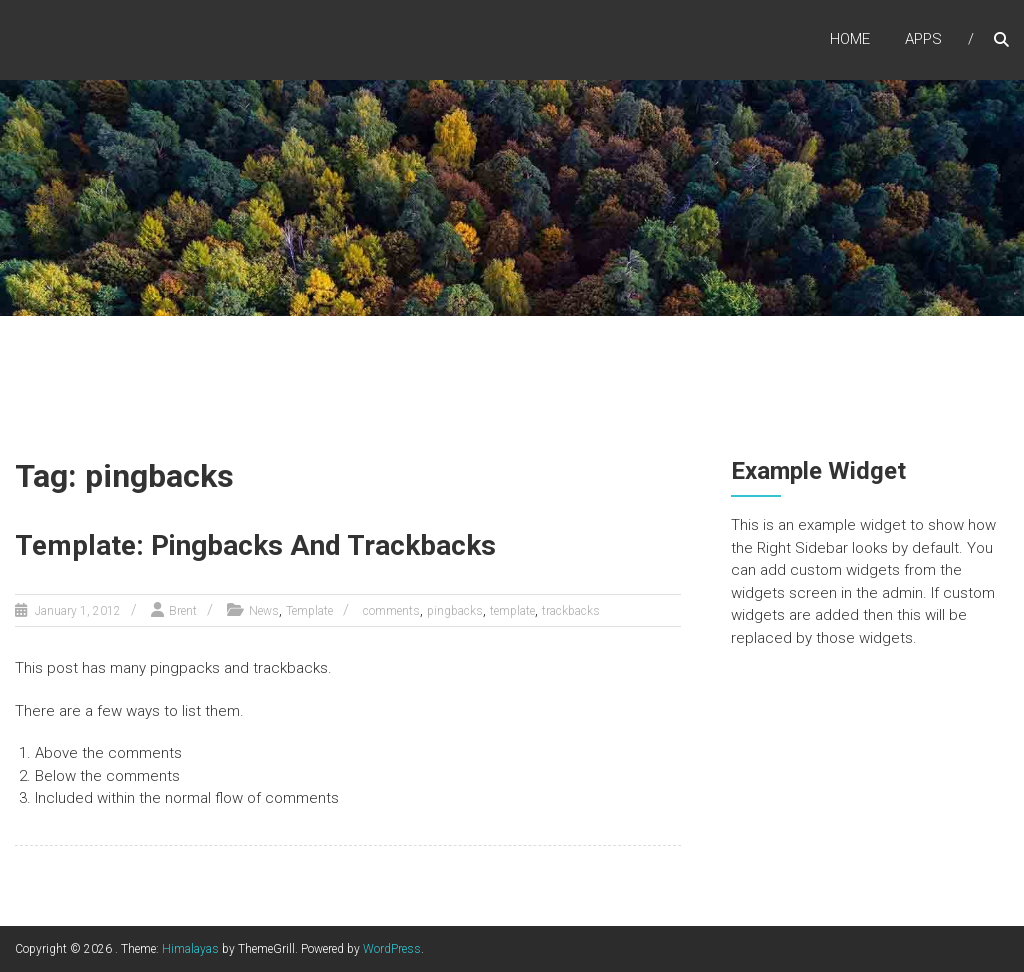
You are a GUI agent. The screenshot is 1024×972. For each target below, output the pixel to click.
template (512, 611)
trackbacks (571, 611)
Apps (923, 39)
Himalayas (190, 949)
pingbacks (455, 611)
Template (309, 611)
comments (391, 611)
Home (850, 39)
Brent (183, 611)
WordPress (392, 949)
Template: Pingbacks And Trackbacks (255, 545)
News (264, 611)
